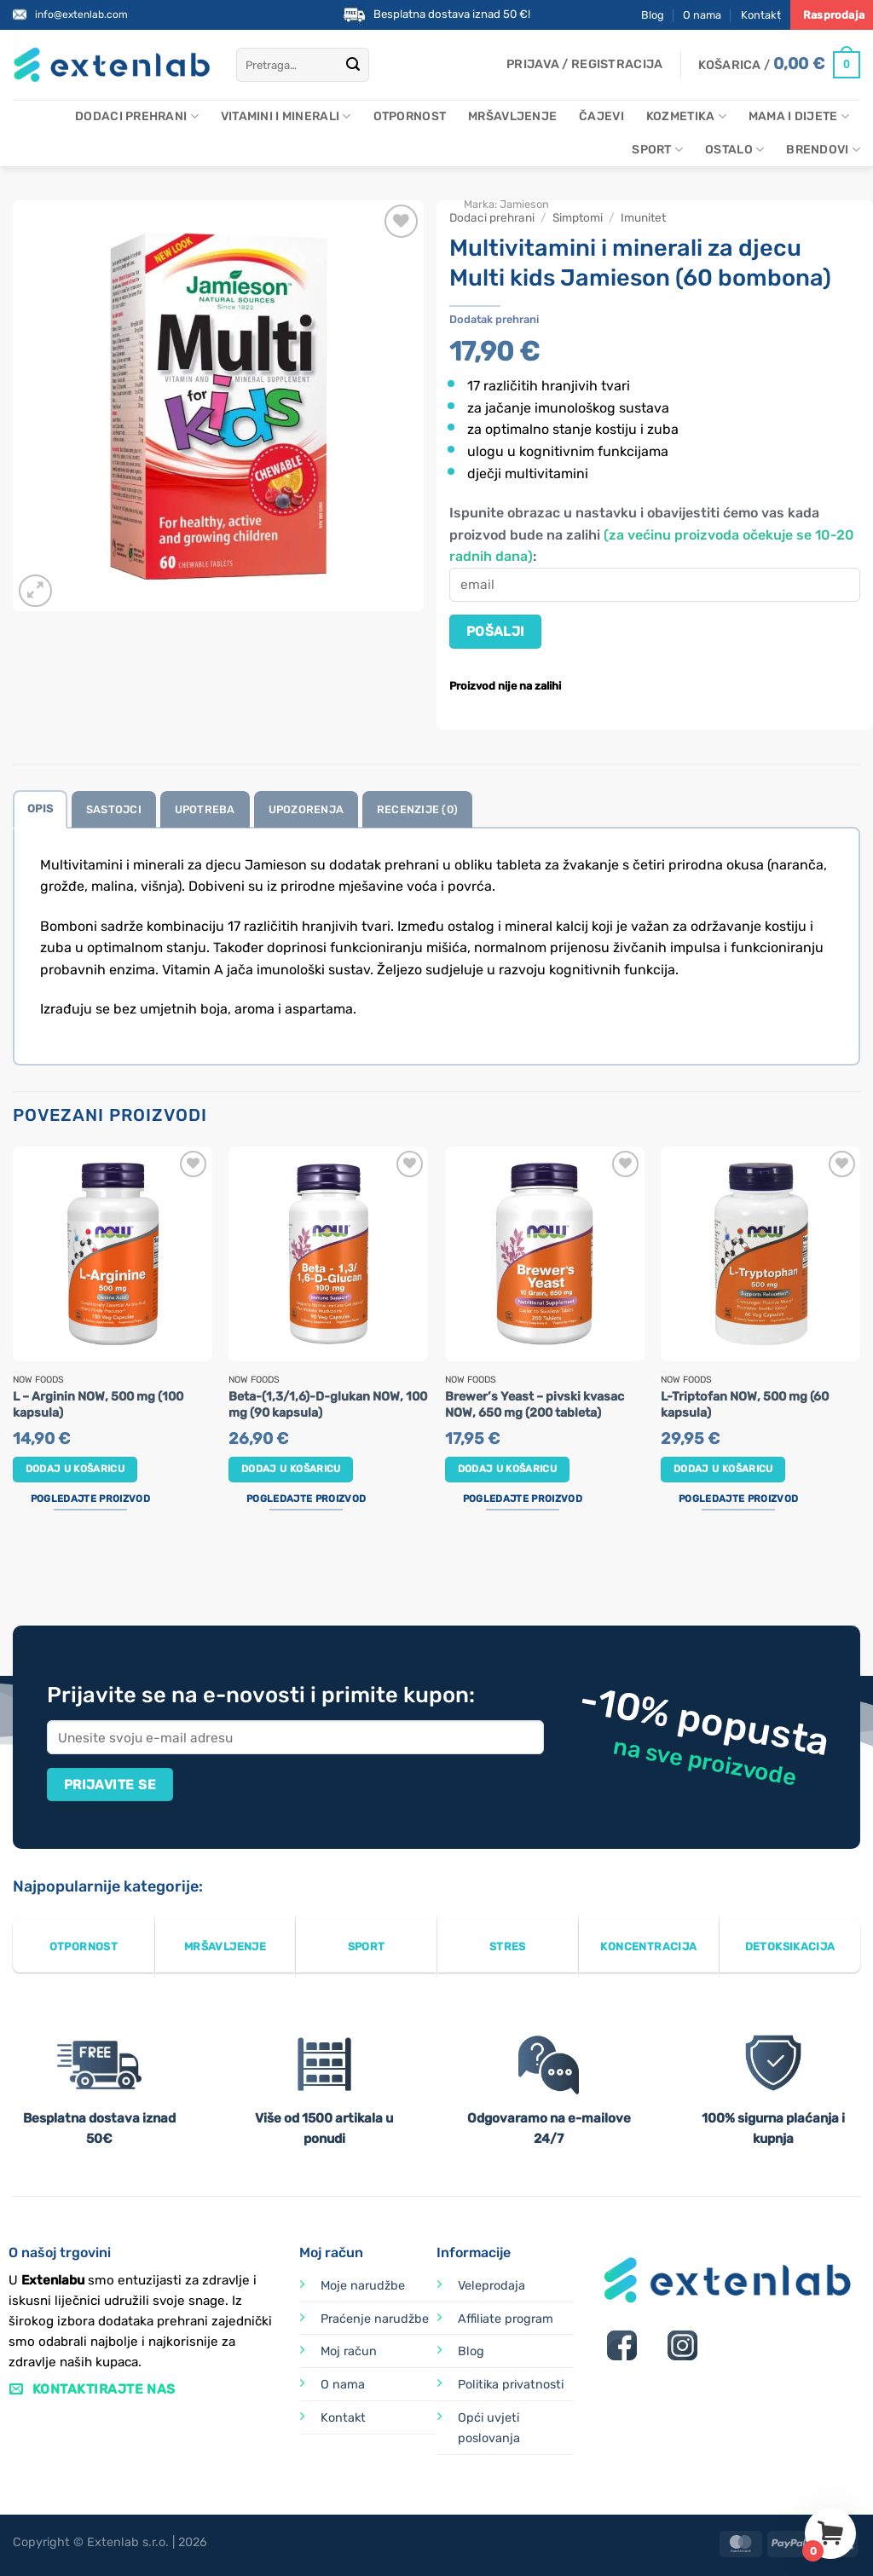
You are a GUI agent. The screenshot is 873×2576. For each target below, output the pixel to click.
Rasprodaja (833, 15)
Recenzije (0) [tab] (417, 809)
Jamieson (524, 204)
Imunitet (643, 217)
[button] (584, 64)
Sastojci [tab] (114, 809)
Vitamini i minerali (286, 116)
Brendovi (823, 150)
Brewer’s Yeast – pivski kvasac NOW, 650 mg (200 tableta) (534, 1404)
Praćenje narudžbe (375, 2319)
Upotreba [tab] (205, 809)
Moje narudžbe (363, 2286)
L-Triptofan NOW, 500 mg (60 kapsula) (745, 1404)
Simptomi (577, 217)
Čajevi (601, 116)
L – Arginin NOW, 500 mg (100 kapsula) (98, 1404)
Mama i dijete (799, 116)
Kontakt (761, 15)
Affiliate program (505, 2319)
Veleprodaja (491, 2286)
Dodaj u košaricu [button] (75, 1469)
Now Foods (38, 1380)
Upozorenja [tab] (306, 809)
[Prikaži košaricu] (779, 64)
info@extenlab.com (81, 14)
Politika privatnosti (511, 2384)
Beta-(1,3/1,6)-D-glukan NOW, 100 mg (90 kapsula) (327, 1404)
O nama (702, 15)
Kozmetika (686, 116)
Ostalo (734, 150)
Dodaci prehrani (137, 116)
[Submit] (352, 64)
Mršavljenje (512, 116)
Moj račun (349, 2351)
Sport (657, 150)
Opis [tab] (40, 808)
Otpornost (410, 116)
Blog (652, 15)
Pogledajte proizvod (90, 1499)
